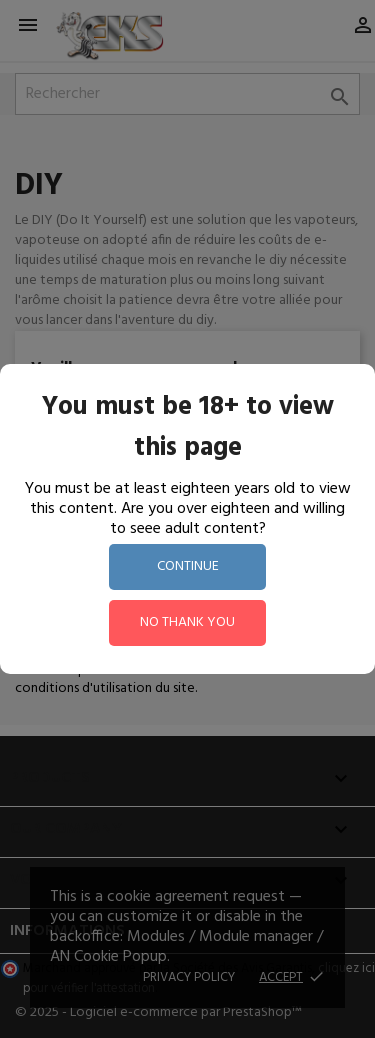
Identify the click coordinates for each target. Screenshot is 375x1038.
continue (188, 566)
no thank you (187, 622)
